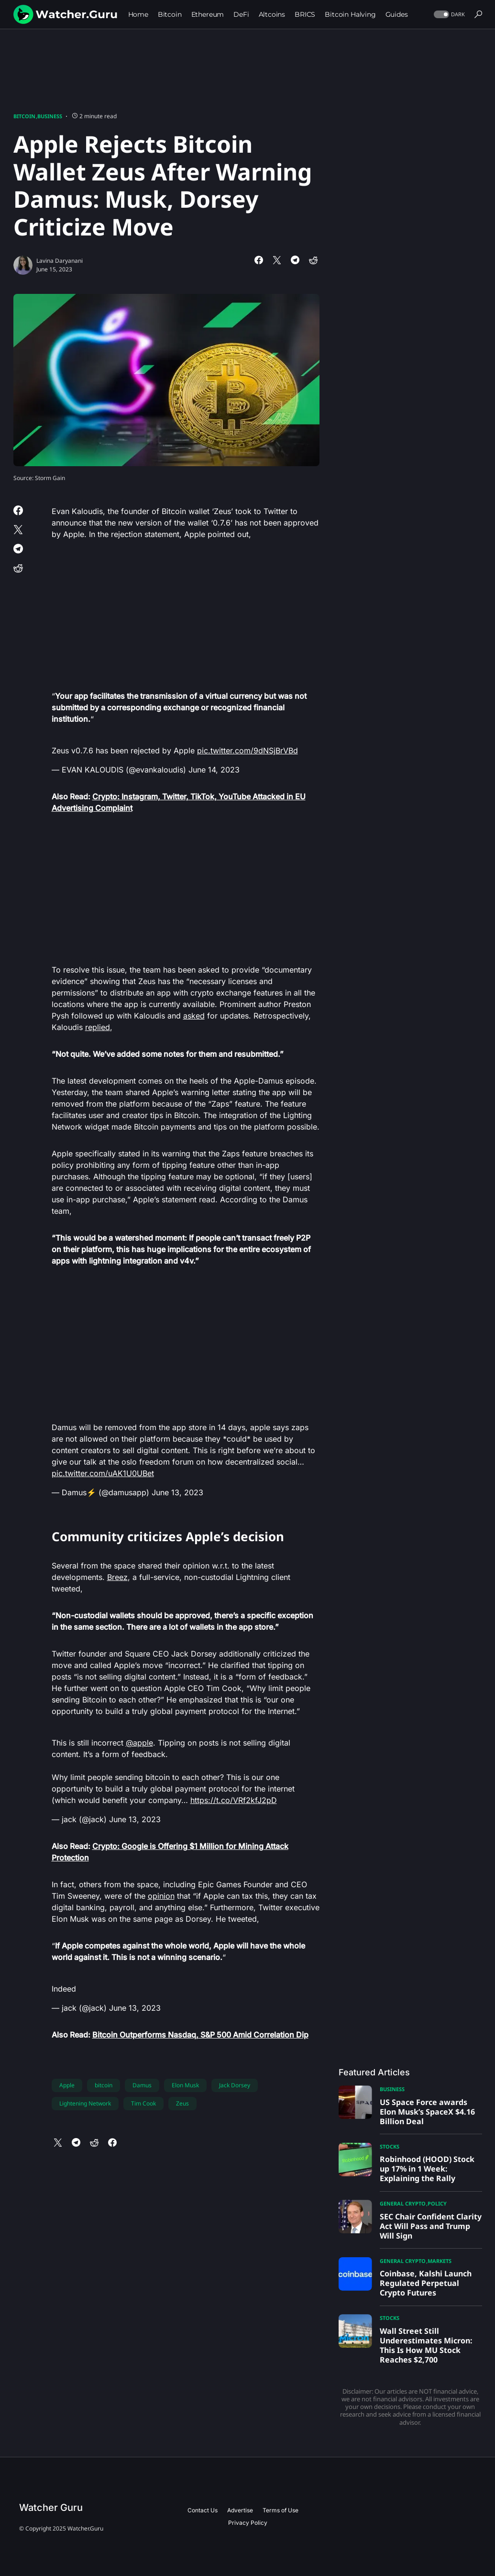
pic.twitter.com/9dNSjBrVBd (247, 750)
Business (49, 116)
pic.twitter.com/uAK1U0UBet (103, 1473)
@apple (139, 1742)
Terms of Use (280, 2510)
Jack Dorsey (234, 2085)
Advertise (240, 2510)
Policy (437, 2203)
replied (97, 1027)
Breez (117, 1577)
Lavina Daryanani (59, 261)
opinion (161, 1896)
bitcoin (103, 2085)
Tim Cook (143, 2103)
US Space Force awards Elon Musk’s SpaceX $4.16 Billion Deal (427, 2111)
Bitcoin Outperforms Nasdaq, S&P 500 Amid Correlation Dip (200, 2034)
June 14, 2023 (214, 769)
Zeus (182, 2103)
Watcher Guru (51, 2507)
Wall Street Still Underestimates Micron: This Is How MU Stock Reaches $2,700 (426, 2345)
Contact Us (202, 2510)
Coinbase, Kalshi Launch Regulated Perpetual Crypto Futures (426, 2283)
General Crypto (403, 2203)
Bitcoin (24, 116)
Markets (439, 2260)
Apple (67, 2085)
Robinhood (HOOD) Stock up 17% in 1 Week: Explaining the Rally (427, 2168)
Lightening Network (85, 2103)
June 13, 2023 (177, 1492)
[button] (448, 15)
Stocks (389, 2146)
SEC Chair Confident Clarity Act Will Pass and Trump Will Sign (431, 2226)
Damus (142, 2085)
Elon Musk (185, 2085)
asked (194, 1015)
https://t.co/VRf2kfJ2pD (233, 1800)
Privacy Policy (247, 2522)
